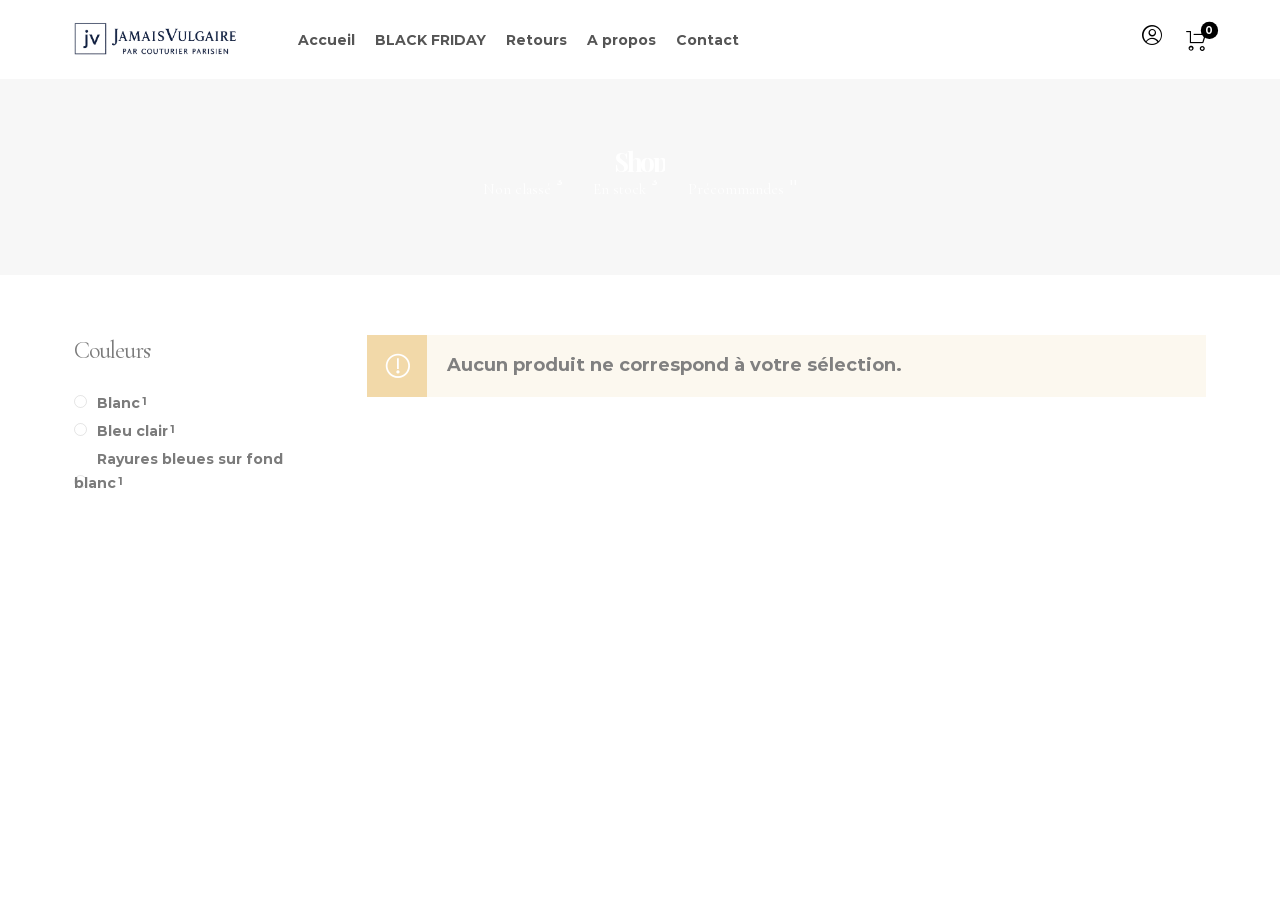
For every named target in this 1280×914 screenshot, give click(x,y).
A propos (621, 40)
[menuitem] (1151, 36)
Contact (707, 40)
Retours (536, 40)
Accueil (326, 40)
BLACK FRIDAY (430, 40)
